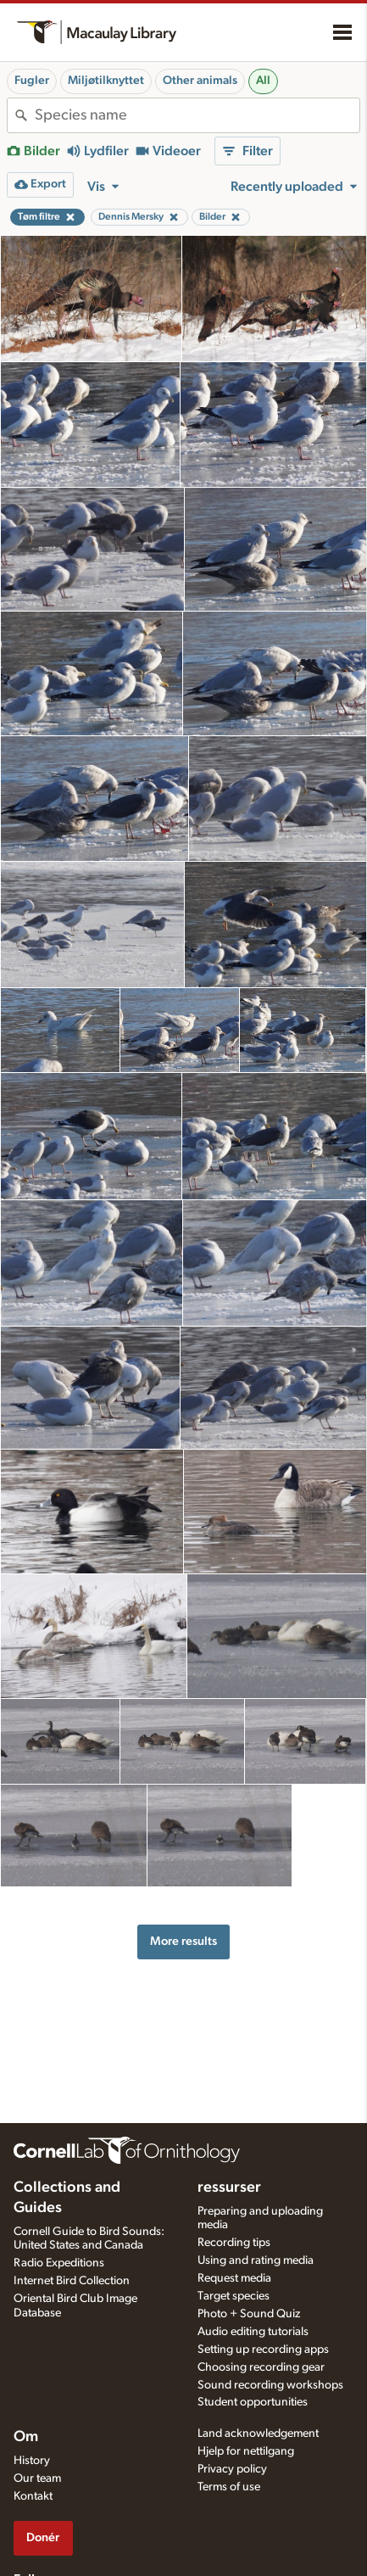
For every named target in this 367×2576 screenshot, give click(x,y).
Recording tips (233, 2243)
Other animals (200, 81)
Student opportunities (252, 2402)
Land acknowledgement (258, 2433)
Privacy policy (232, 2469)
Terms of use (228, 2487)
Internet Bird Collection (72, 2281)
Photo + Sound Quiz (248, 2314)
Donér (42, 2537)
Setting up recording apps (263, 2349)
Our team (37, 2478)
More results (183, 1941)
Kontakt (33, 2496)
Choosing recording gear (261, 2367)
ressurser (229, 2187)
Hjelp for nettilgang (245, 2451)
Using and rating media (255, 2260)
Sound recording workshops (270, 2385)
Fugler (31, 81)
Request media (234, 2278)
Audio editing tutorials (253, 2332)
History (32, 2461)
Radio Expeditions (59, 2263)
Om (26, 2437)
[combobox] (197, 115)
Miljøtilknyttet (106, 81)
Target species (233, 2296)
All (263, 81)
